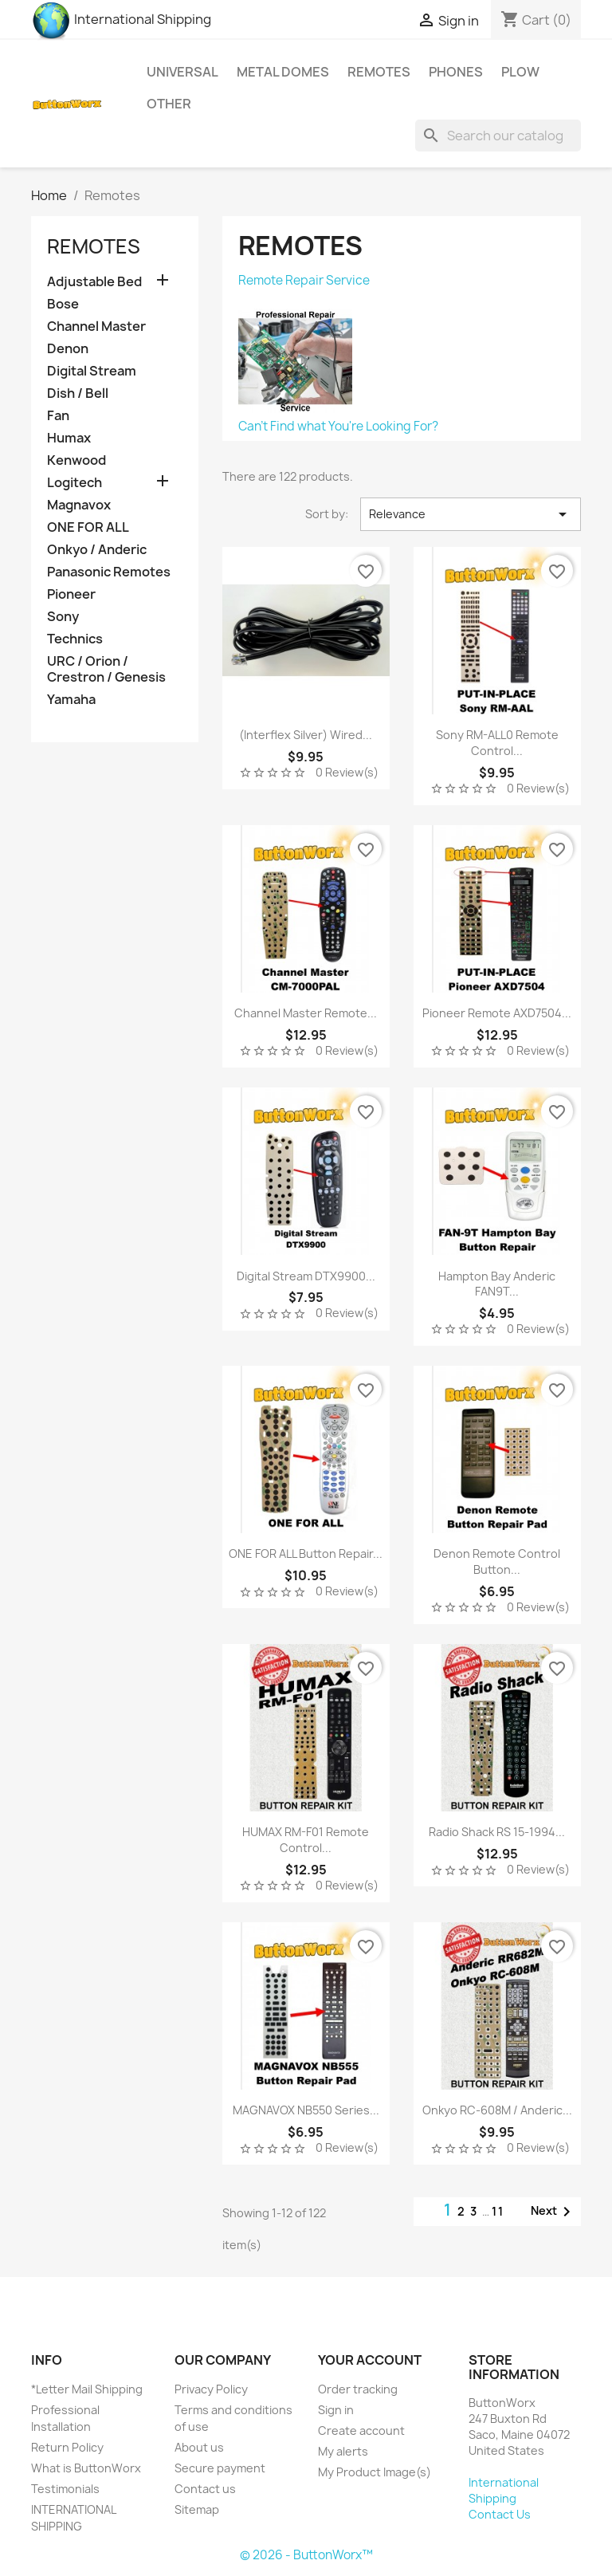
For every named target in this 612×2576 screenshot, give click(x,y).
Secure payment (220, 2468)
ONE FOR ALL (88, 527)
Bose (63, 304)
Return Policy (67, 2447)
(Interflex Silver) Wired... (305, 734)
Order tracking (358, 2389)
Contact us (205, 2488)
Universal (182, 72)
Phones (456, 72)
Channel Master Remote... (305, 1013)
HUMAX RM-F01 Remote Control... (305, 1839)
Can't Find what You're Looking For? (338, 426)
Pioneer (71, 594)
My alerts (343, 2451)
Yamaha (71, 699)
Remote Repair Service (304, 280)
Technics (75, 639)
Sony (63, 616)
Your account (370, 2360)
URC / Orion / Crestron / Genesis (106, 669)
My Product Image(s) (374, 2472)
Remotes (378, 72)
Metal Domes (283, 72)
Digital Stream (91, 371)
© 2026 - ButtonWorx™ (306, 2555)
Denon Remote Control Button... (497, 1561)
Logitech (74, 482)
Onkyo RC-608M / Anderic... (497, 2110)
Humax (69, 438)
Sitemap (197, 2509)
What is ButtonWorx (86, 2468)
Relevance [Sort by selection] (470, 514)
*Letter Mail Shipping (87, 2389)
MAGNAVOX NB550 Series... (306, 2110)
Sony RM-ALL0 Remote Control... (497, 742)
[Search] (498, 135)
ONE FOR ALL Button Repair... (305, 1553)
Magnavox (79, 505)
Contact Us (500, 2514)
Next (553, 2211)
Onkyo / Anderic (97, 549)
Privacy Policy (211, 2389)
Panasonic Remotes (109, 572)
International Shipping (121, 19)
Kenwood (76, 460)
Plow (520, 72)
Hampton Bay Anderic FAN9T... (496, 1284)
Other (169, 103)
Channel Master (96, 326)
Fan (58, 415)
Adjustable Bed (94, 281)
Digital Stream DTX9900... (306, 1276)
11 (498, 2211)
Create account (361, 2430)
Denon (67, 348)
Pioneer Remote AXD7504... (496, 1013)
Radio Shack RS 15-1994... (497, 1831)
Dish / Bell (77, 393)
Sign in (336, 2409)
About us (199, 2447)
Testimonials (65, 2488)
